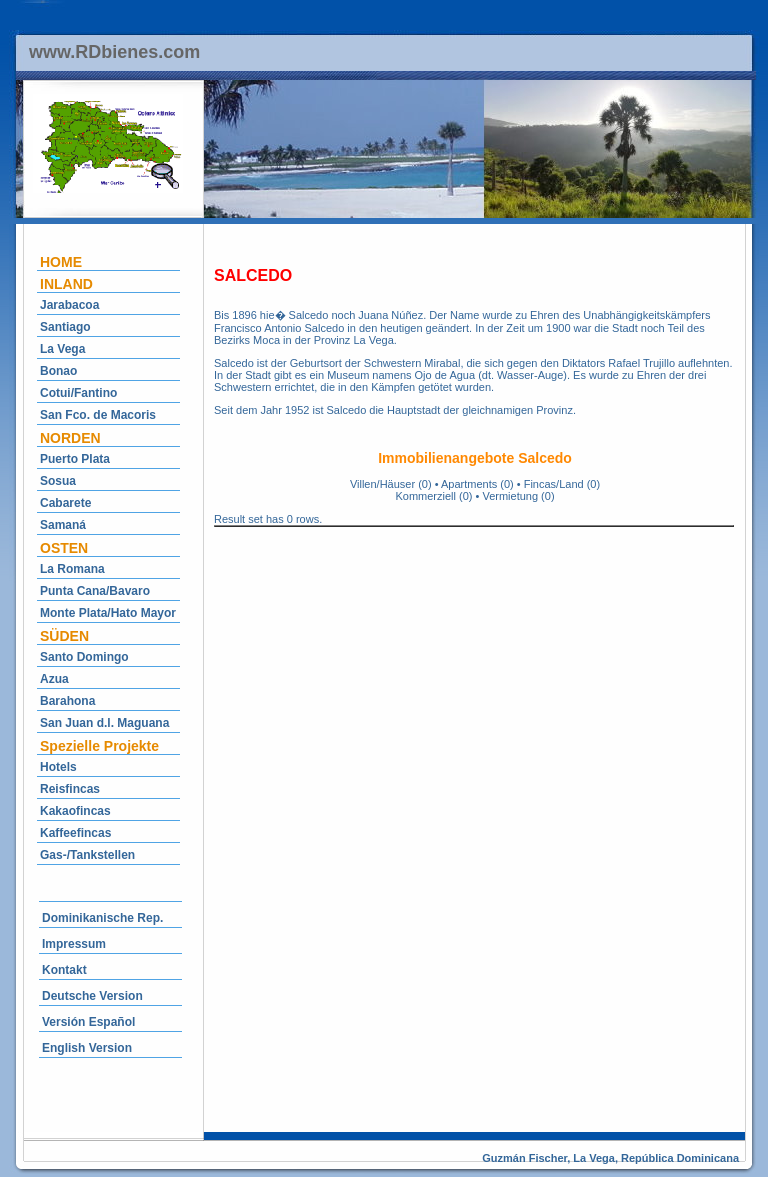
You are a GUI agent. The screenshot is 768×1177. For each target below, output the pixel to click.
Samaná (63, 525)
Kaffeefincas (75, 833)
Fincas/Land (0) (562, 484)
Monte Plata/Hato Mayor (108, 613)
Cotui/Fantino (78, 393)
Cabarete (65, 503)
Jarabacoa (69, 305)
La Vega (62, 349)
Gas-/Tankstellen (87, 855)
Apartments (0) (477, 484)
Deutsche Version (92, 996)
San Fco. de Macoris (98, 415)
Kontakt (64, 970)
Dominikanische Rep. (102, 918)
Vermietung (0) (518, 496)
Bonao (58, 371)
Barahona (67, 701)
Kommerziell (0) (433, 496)
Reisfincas (70, 789)
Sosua (58, 481)
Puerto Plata (75, 459)
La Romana (72, 569)
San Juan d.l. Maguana (104, 723)
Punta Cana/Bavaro (95, 591)
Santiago (65, 327)
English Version (87, 1048)
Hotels (58, 767)
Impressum (74, 944)
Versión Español (88, 1022)
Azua (54, 679)
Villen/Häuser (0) (391, 484)
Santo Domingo (84, 657)
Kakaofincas (75, 811)
